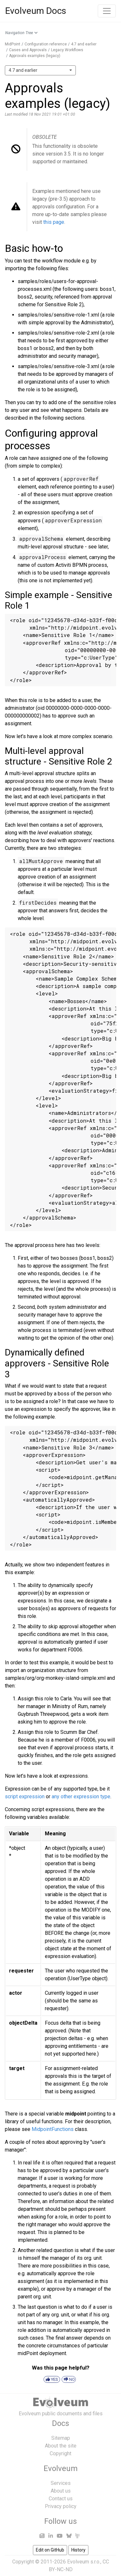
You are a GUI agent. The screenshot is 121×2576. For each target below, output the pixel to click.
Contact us (61, 2498)
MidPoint (12, 44)
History (78, 2549)
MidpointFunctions (53, 2129)
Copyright (60, 2453)
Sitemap (60, 2438)
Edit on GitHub (50, 2549)
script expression (25, 1796)
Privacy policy (60, 2506)
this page (53, 222)
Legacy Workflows (67, 50)
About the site (60, 2446)
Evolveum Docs (35, 10)
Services (61, 2483)
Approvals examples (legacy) (34, 55)
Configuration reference (46, 44)
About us (61, 2491)
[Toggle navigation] (107, 11)
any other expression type (81, 1796)
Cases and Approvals (28, 50)
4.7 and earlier (83, 44)
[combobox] (40, 70)
